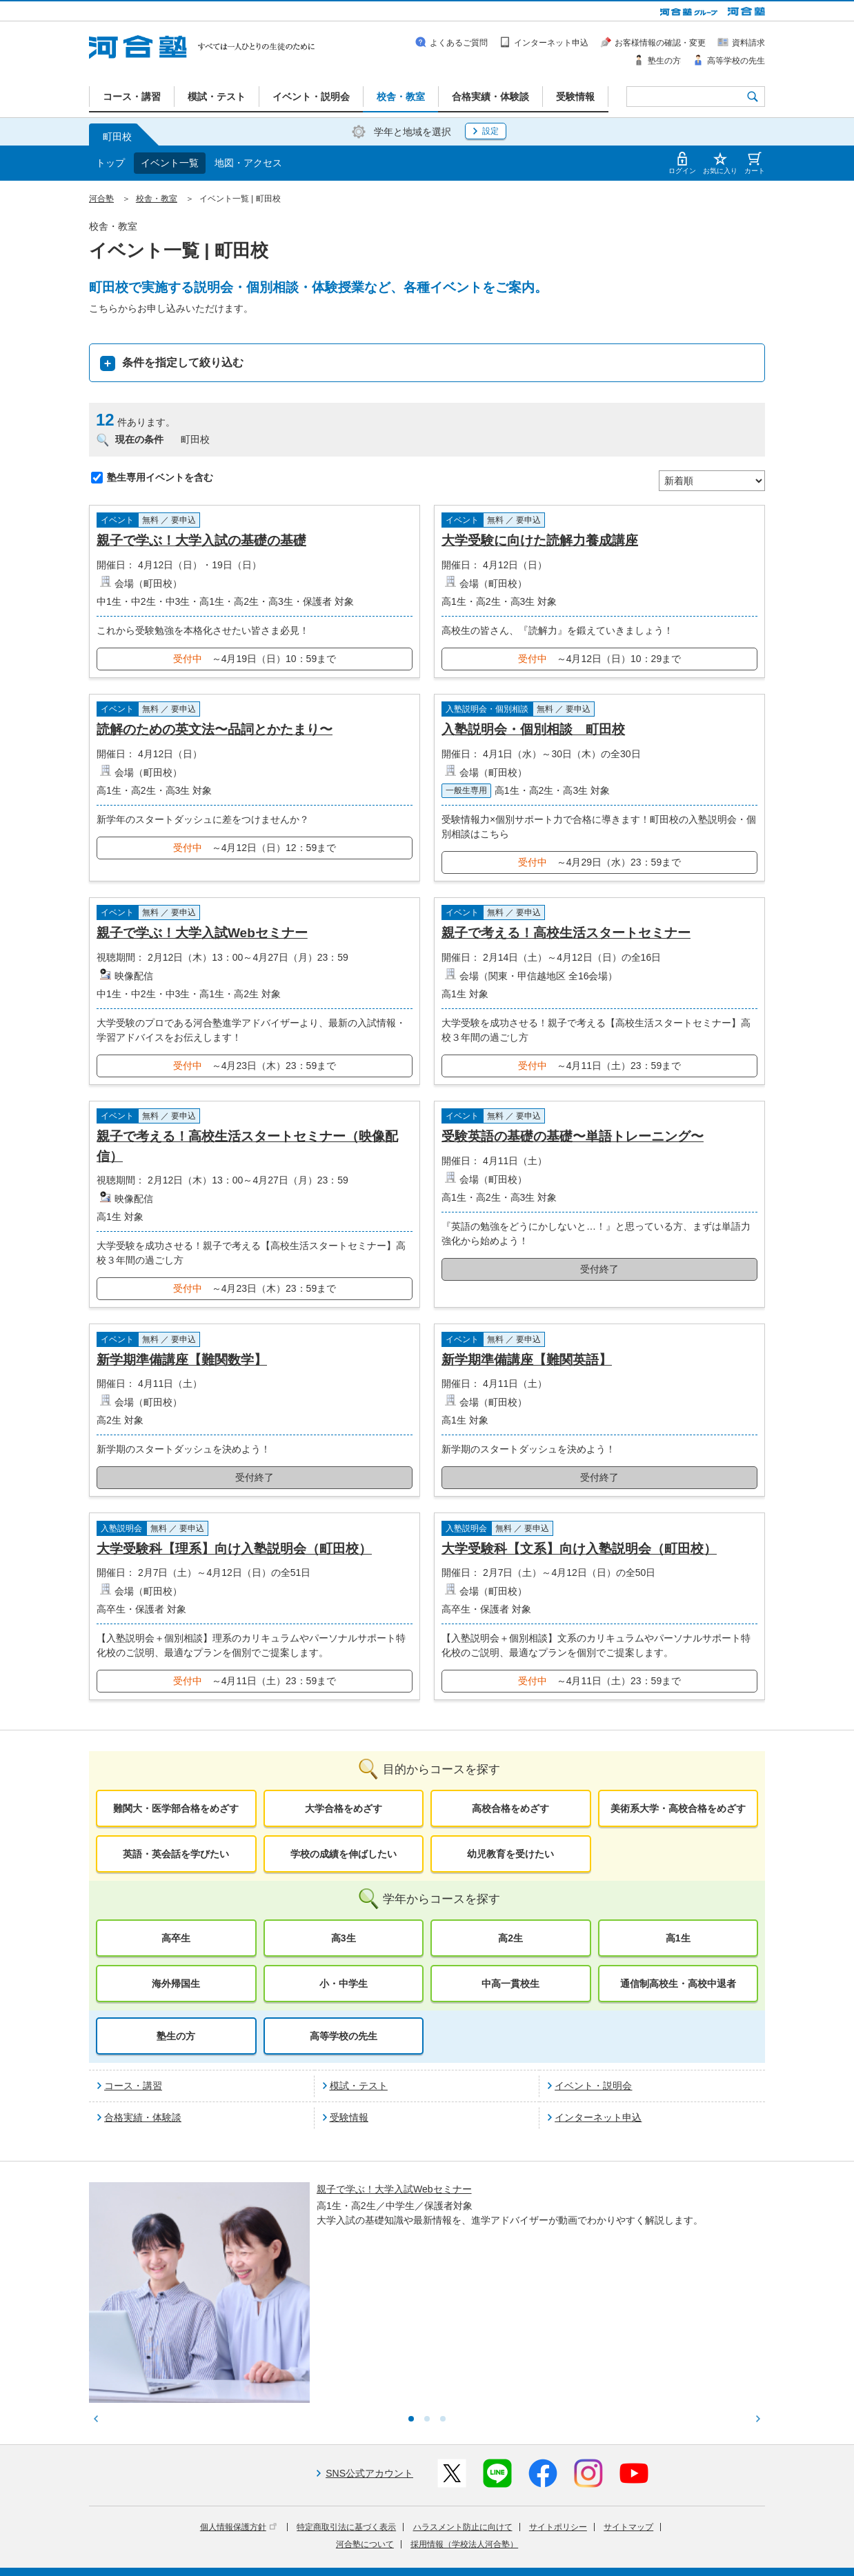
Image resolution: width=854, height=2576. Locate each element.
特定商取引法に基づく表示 (346, 2413)
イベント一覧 (170, 162)
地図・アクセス (248, 162)
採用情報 (342, 2556)
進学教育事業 (442, 2537)
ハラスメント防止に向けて (463, 2413)
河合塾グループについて (360, 2537)
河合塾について (365, 2430)
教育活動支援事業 (512, 2537)
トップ (110, 162)
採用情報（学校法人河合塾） (464, 2430)
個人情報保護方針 (238, 2413)
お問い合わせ (396, 2556)
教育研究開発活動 (590, 2537)
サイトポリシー (558, 2413)
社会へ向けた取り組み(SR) (685, 2537)
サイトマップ (628, 2413)
